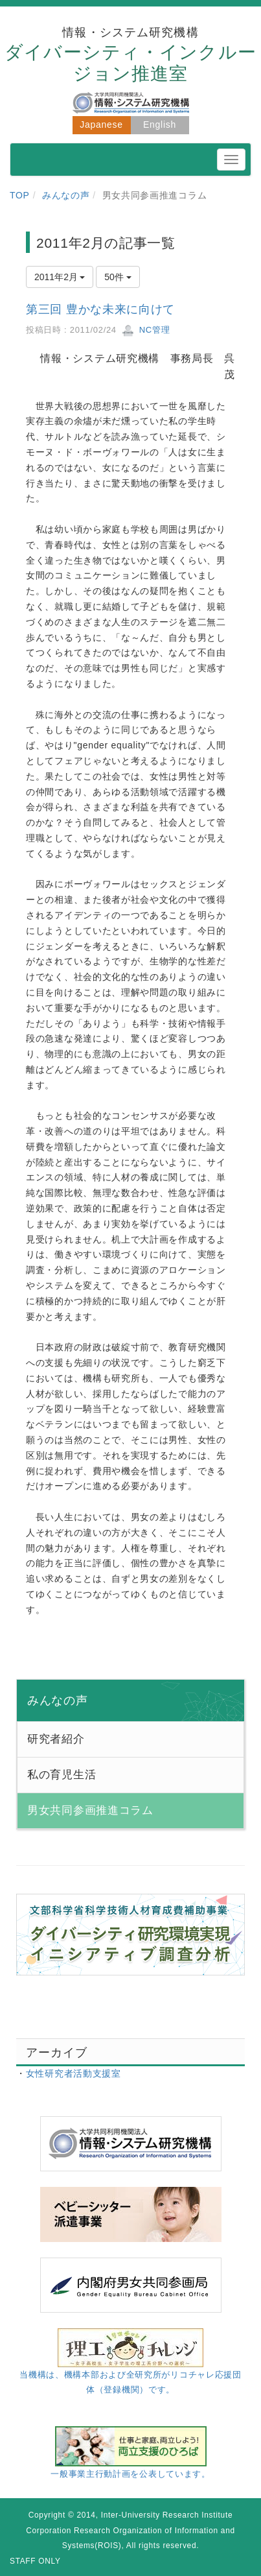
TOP (20, 195)
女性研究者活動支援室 (73, 2073)
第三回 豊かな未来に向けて (100, 309)
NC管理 (146, 330)
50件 (117, 277)
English (159, 124)
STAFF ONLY (35, 2561)
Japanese (101, 124)
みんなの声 (66, 195)
